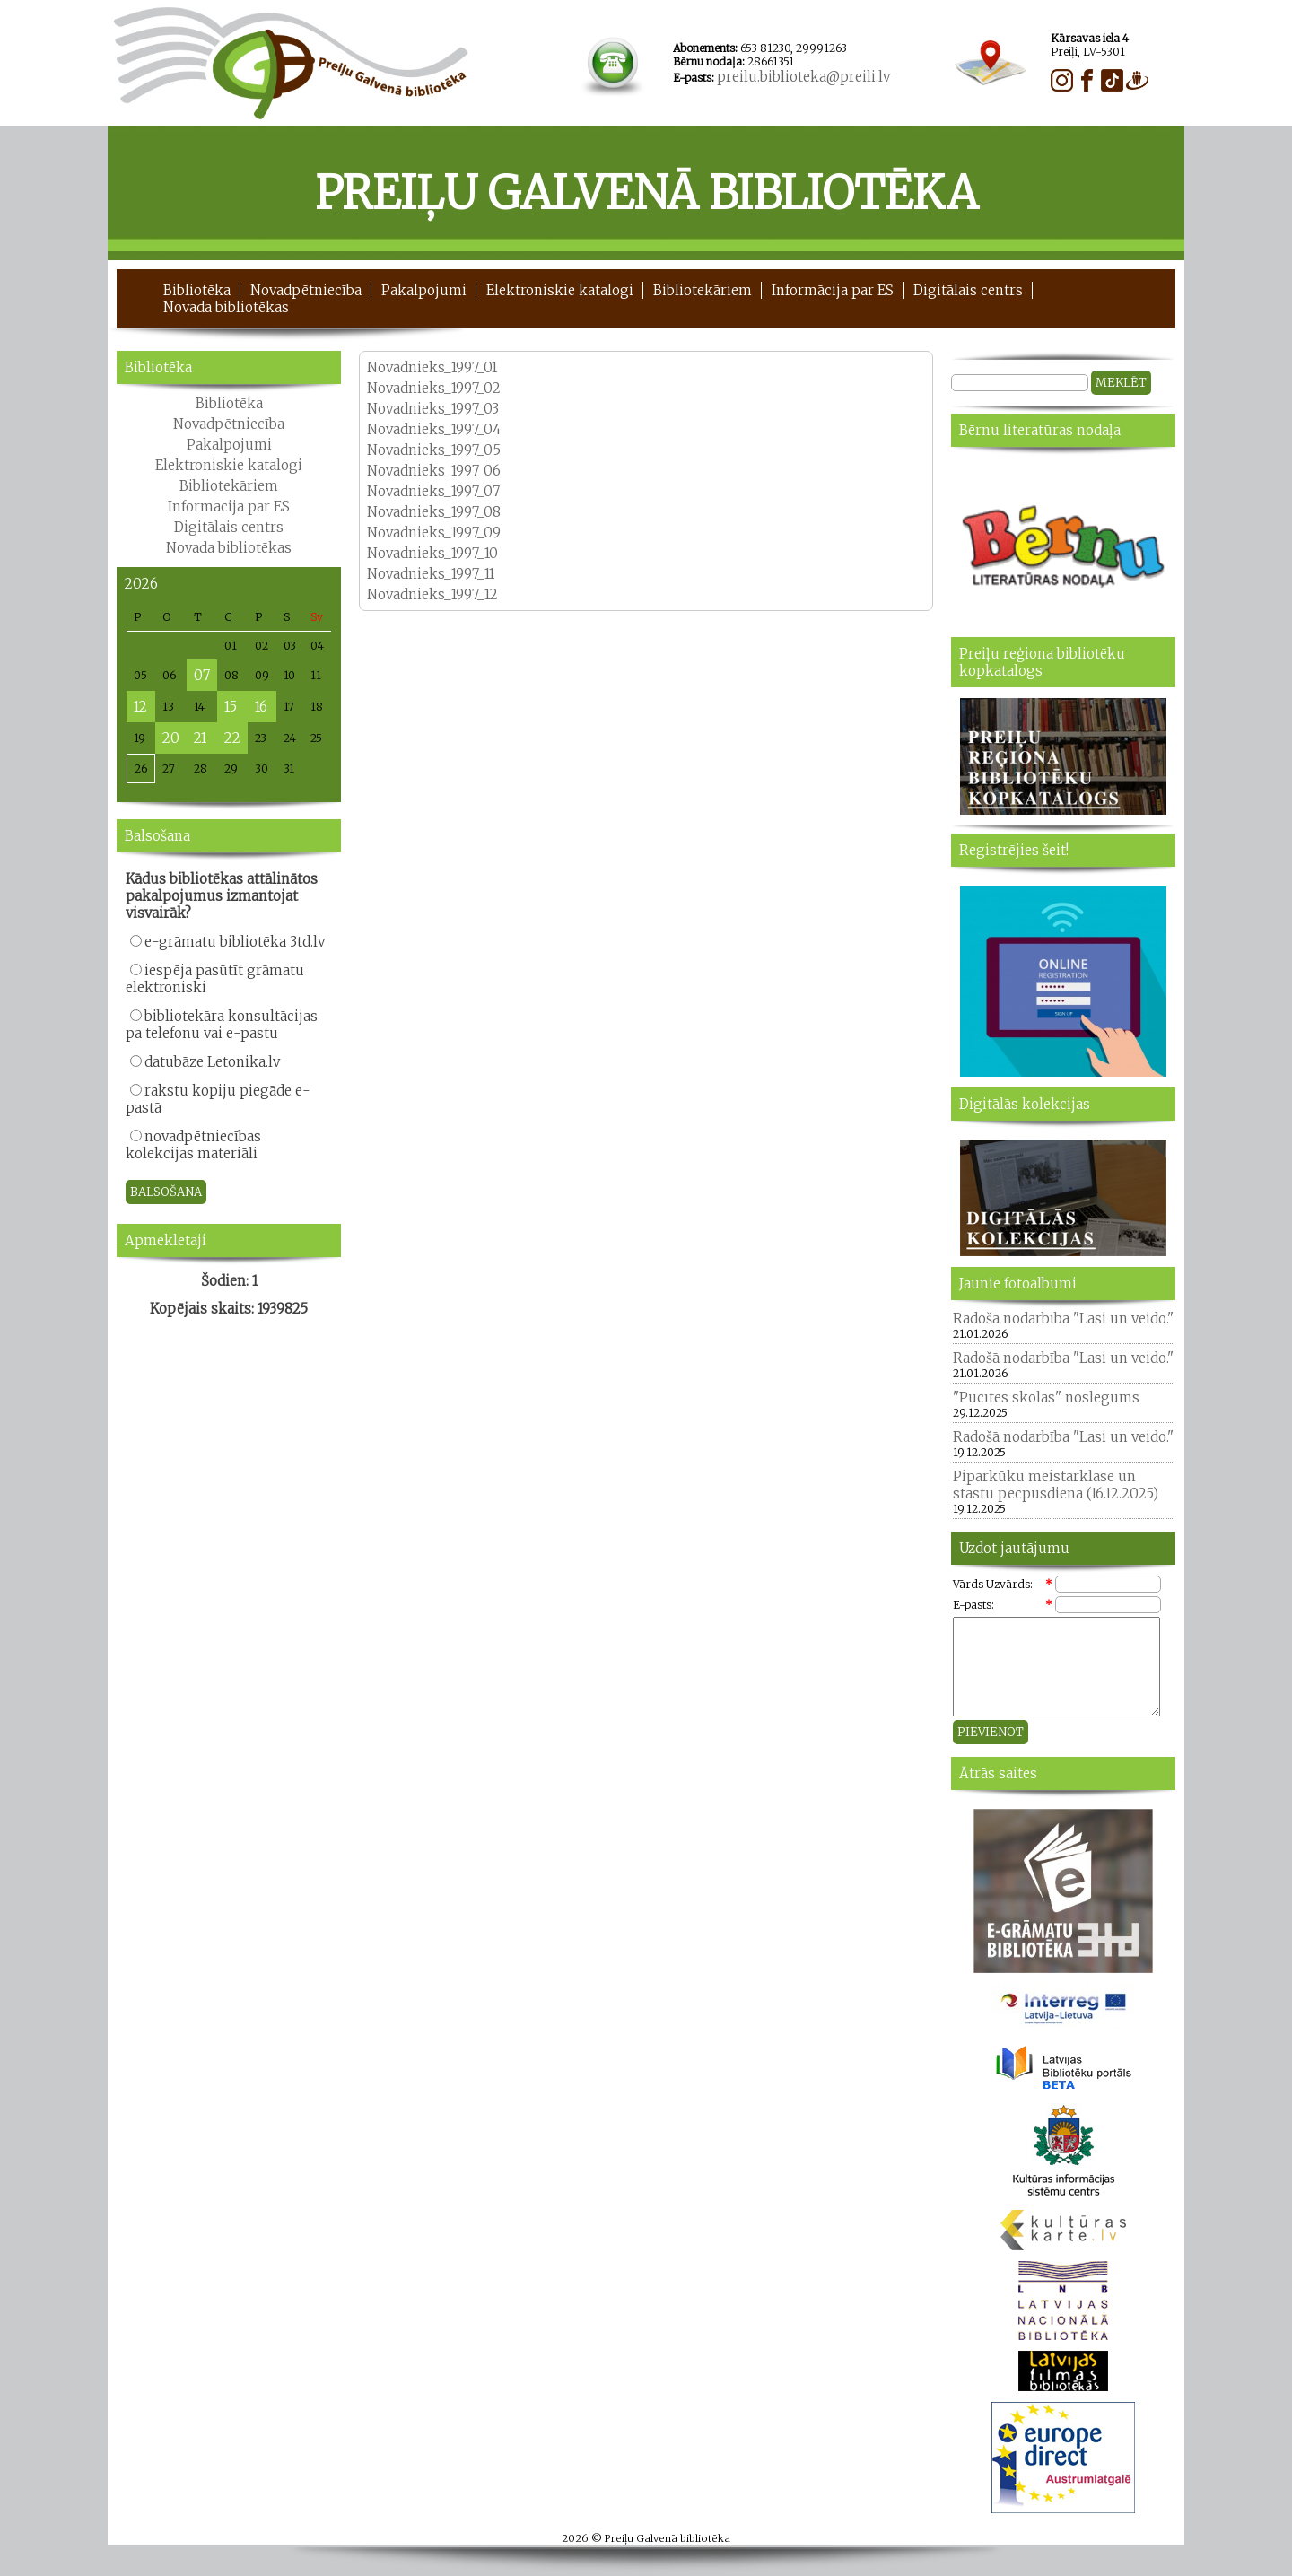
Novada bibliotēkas (226, 307)
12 (140, 706)
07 (202, 675)
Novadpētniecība (306, 290)
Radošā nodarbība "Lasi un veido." (1063, 1318)
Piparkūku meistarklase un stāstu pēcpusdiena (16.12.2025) (1055, 1485)
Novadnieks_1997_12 (432, 594)
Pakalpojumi (424, 290)
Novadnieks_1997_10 (432, 553)
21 (200, 738)
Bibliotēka (197, 290)
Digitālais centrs (968, 290)
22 (232, 738)
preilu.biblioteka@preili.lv (803, 76)
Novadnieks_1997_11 (430, 573)
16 (261, 706)
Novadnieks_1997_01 (432, 367)
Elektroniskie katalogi (559, 290)
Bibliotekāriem (702, 290)
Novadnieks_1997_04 (434, 429)
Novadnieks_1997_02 (434, 388)
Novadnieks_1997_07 (433, 491)
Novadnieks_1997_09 (434, 532)
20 (170, 738)
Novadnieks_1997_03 (433, 408)
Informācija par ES (833, 290)
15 (230, 706)
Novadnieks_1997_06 (434, 470)
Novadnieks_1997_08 (434, 511)
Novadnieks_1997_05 (434, 449)
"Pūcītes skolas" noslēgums (1046, 1397)
